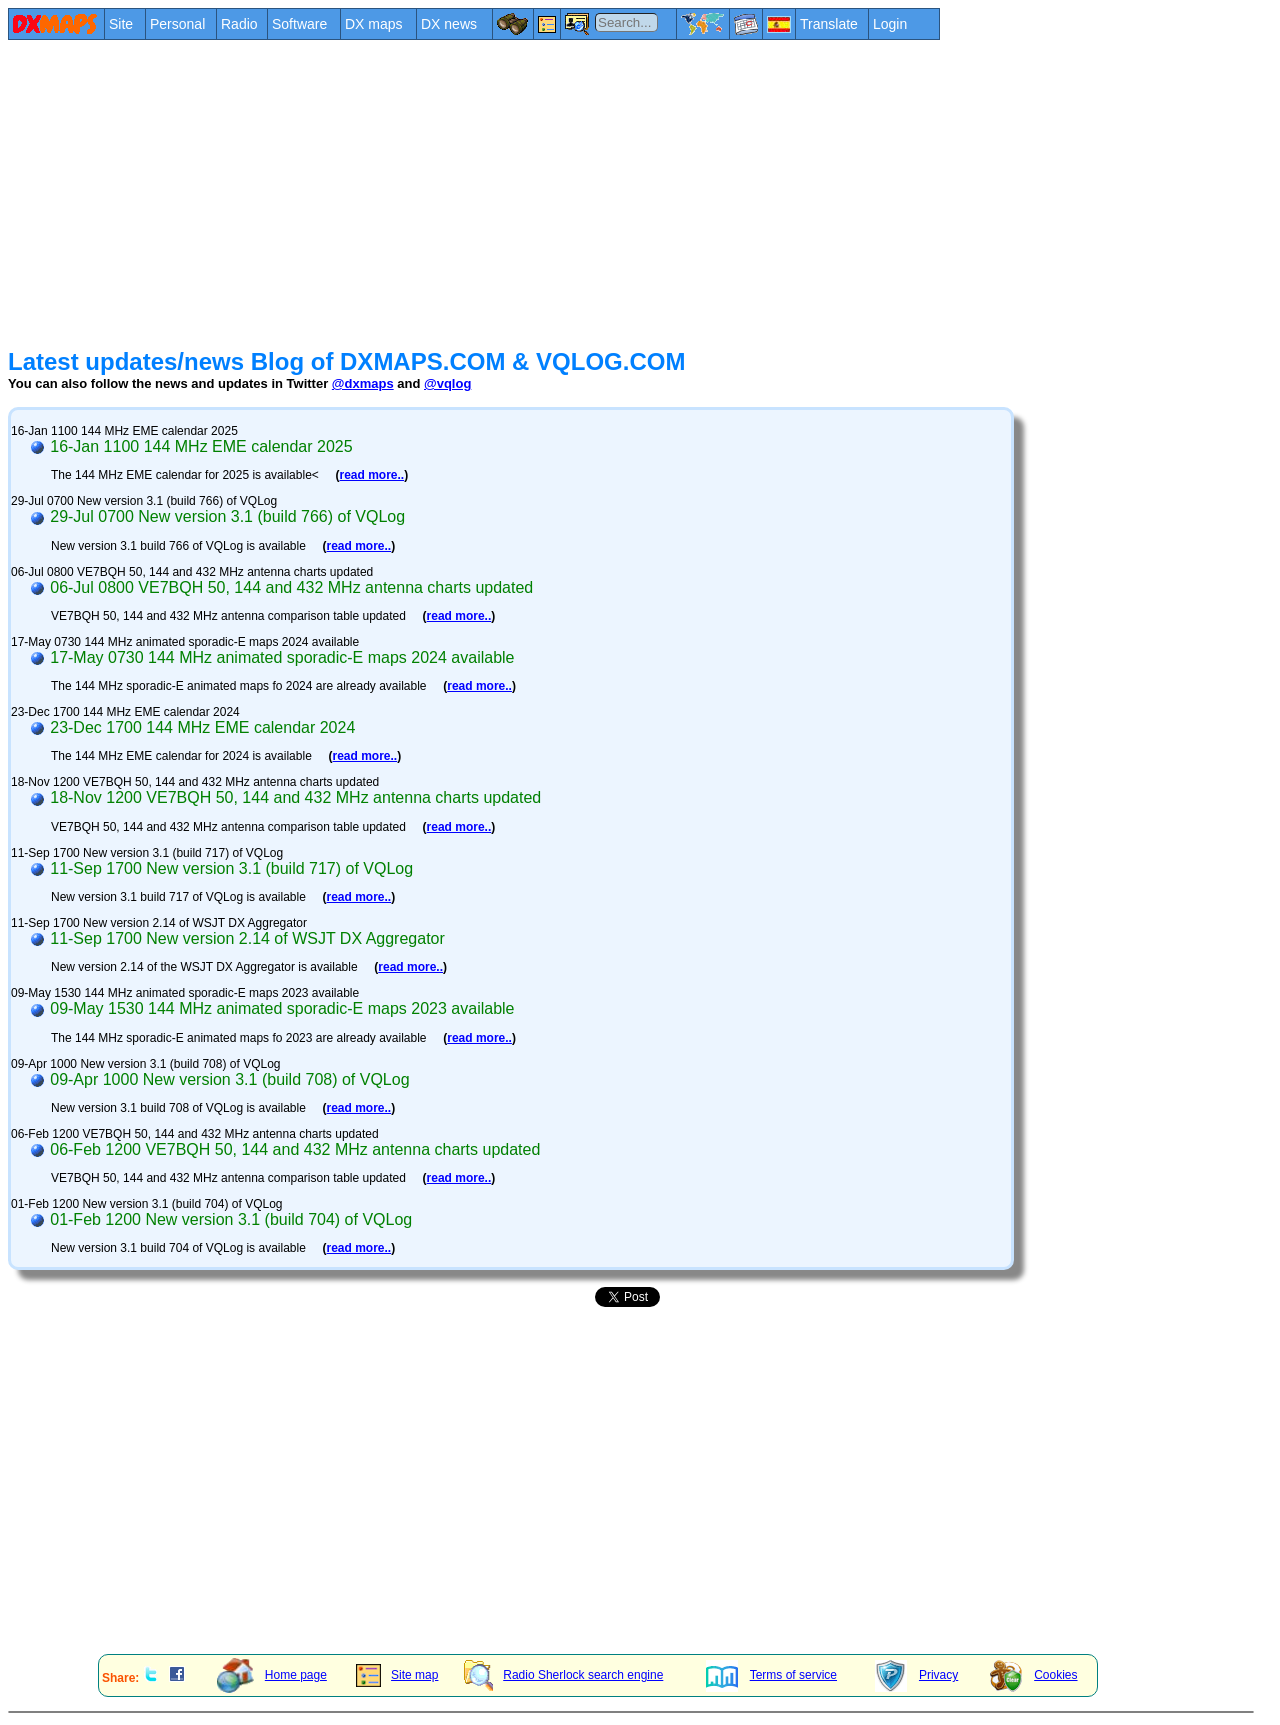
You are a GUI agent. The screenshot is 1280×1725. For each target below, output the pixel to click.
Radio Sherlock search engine (563, 1675)
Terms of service (771, 1675)
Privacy (916, 1675)
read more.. (371, 475)
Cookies (1033, 1675)
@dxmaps (363, 383)
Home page (272, 1675)
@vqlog (447, 383)
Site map (397, 1675)
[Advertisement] (608, 192)
